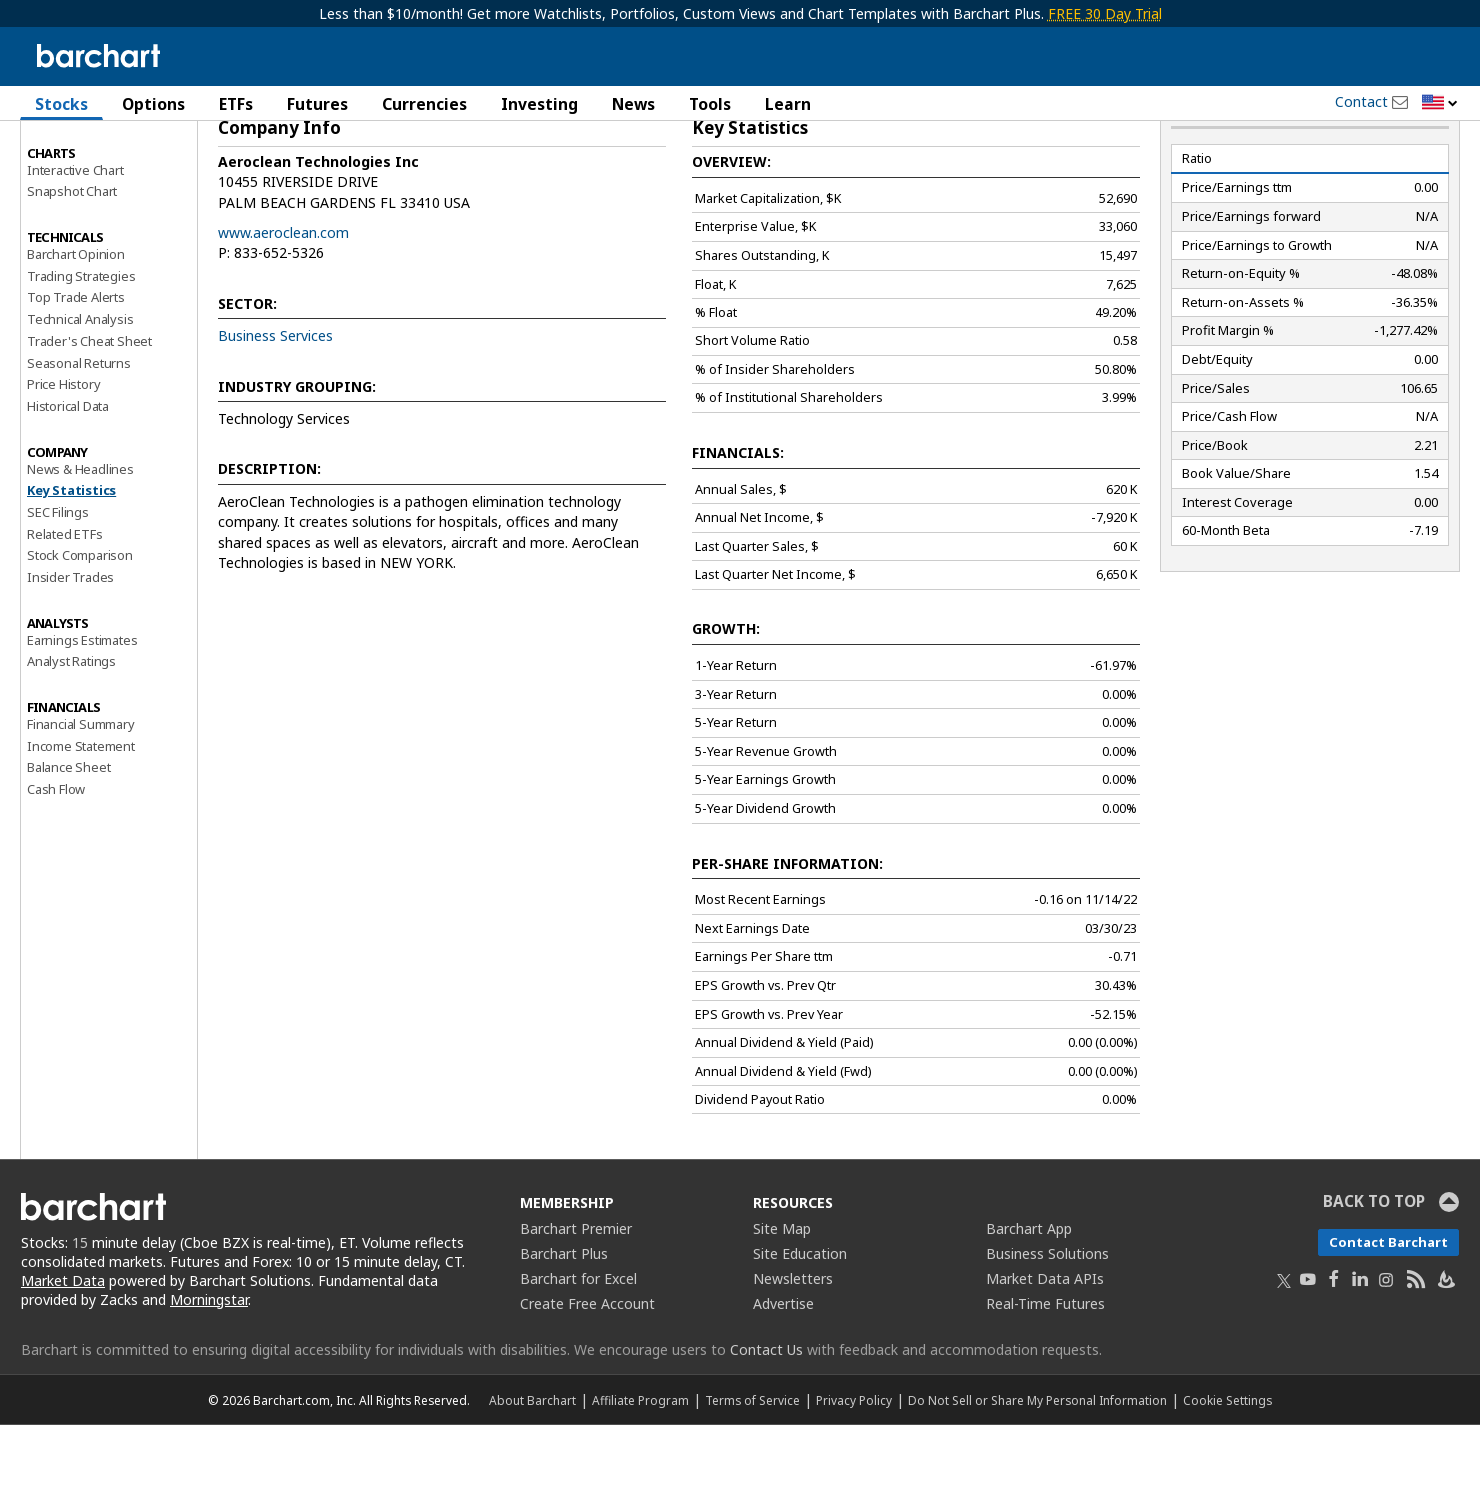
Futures (317, 104)
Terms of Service (752, 1472)
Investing (539, 104)
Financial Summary (81, 796)
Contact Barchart (1388, 1314)
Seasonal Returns (79, 434)
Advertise (783, 1375)
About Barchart (532, 1472)
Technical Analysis (80, 391)
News (633, 104)
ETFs (236, 104)
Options (153, 104)
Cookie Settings (1227, 1472)
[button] (1440, 103)
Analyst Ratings (71, 733)
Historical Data (68, 478)
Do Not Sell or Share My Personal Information (1037, 1472)
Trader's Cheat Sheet (89, 413)
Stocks (61, 104)
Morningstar (209, 1370)
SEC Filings (58, 584)
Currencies (424, 104)
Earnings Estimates (82, 711)
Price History (63, 456)
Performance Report (86, 179)
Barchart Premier (576, 1300)
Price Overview (71, 157)
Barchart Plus (564, 1325)
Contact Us (766, 1421)
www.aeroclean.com (283, 304)
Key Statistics (71, 562)
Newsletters (793, 1350)
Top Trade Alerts (76, 369)
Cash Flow (56, 861)
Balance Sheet (68, 839)
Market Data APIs (1045, 1350)
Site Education (800, 1325)
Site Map (782, 1300)
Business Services (275, 407)
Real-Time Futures (1045, 1375)
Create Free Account (587, 1375)
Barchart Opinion (76, 326)
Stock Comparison (80, 627)
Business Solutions (1047, 1325)
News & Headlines (80, 540)
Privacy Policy (854, 1472)
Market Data (63, 1351)
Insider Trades (70, 649)
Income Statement (81, 817)
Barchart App (1029, 1300)
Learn (788, 104)
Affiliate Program (640, 1472)
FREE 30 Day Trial (1105, 13)
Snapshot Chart (72, 263)
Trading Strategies (81, 347)
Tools (710, 104)
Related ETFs (65, 605)
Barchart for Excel (578, 1350)
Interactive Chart (75, 241)
